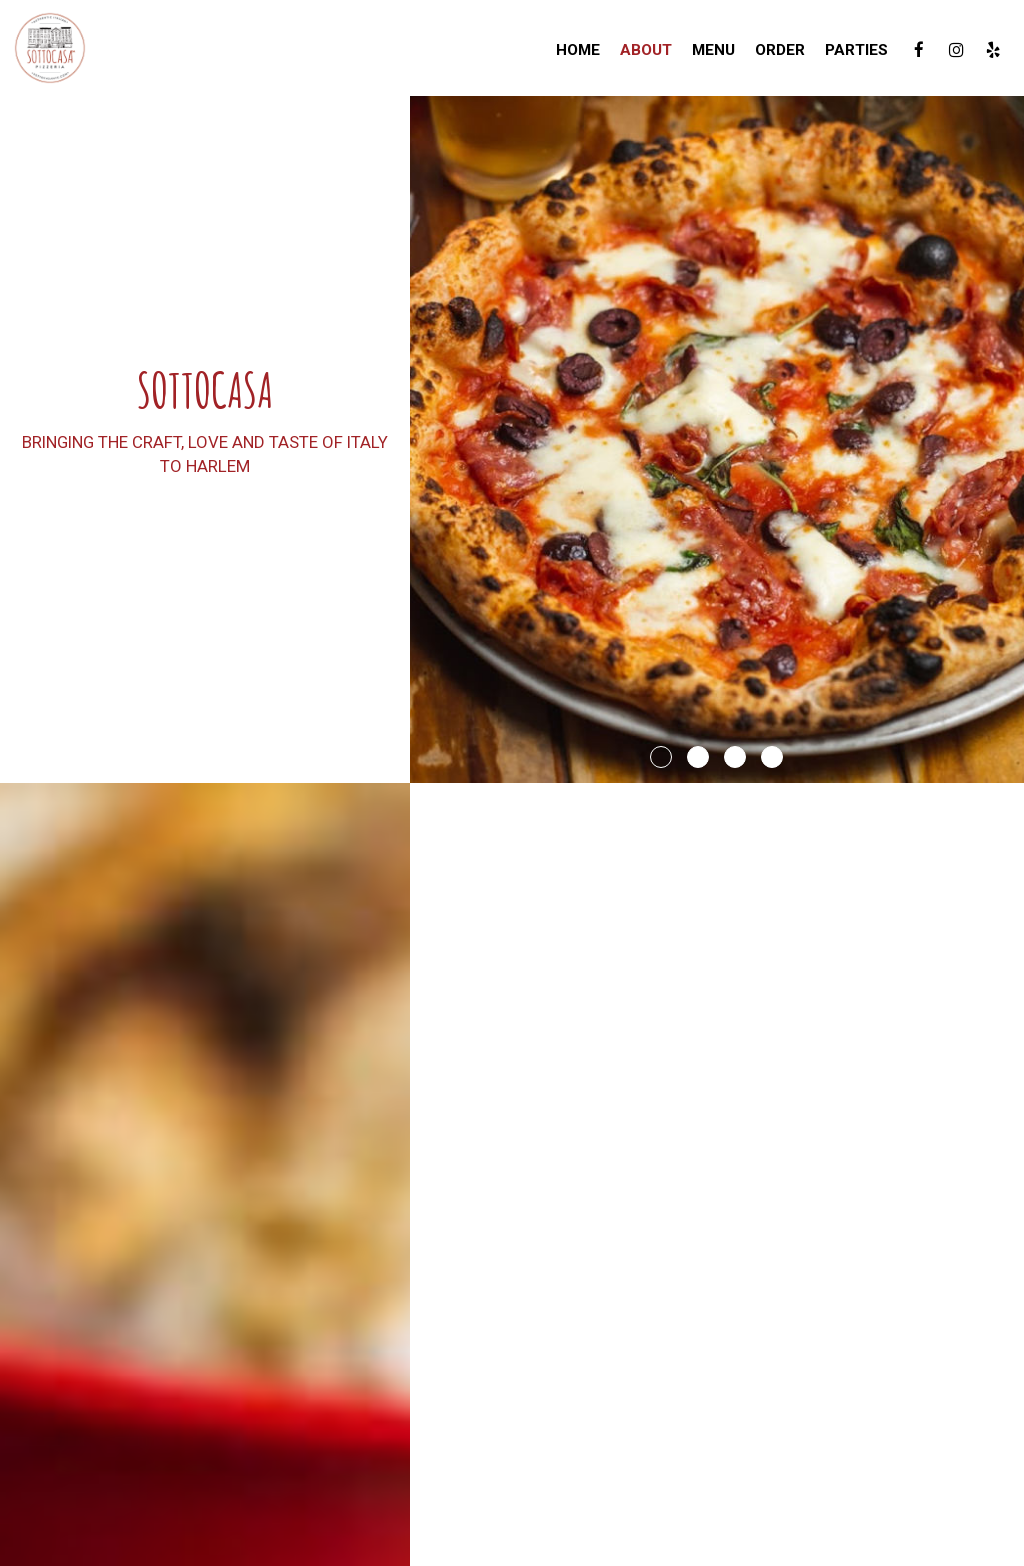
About (646, 50)
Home (578, 50)
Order (780, 50)
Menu (713, 50)
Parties (856, 50)
